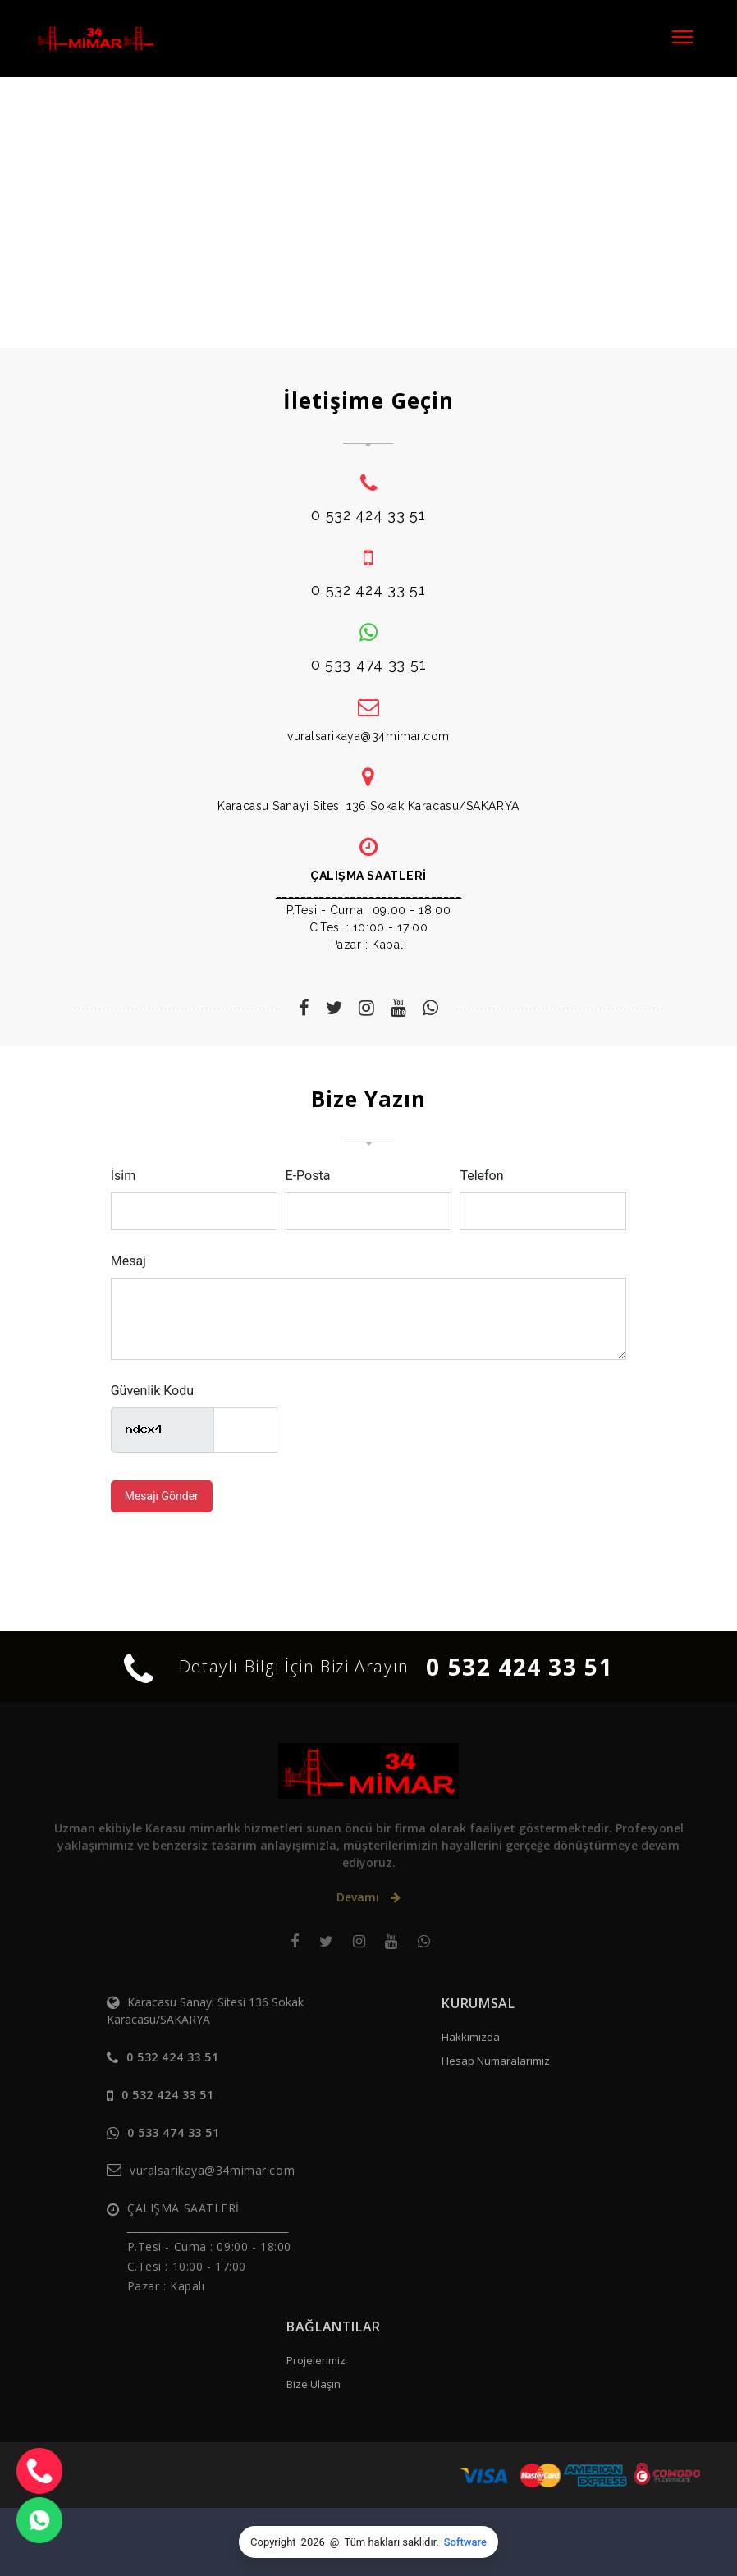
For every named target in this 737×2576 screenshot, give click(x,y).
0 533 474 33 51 (173, 2132)
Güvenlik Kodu (152, 1390)
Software (465, 2542)
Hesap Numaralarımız (496, 2060)
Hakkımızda (471, 2036)
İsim (123, 1175)
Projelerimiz (316, 2360)
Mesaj (128, 1261)
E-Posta (308, 1175)
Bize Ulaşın (313, 2384)
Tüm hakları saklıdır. (392, 2542)
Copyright (273, 2542)
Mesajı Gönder (162, 1496)
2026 (313, 2542)
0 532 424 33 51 (519, 1666)
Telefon (481, 1175)
